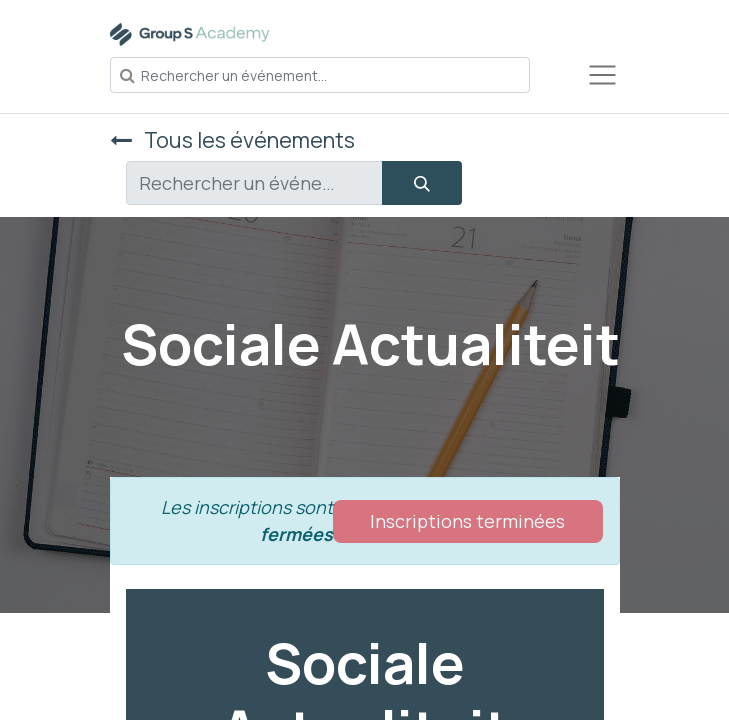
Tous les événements (232, 139)
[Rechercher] (422, 183)
